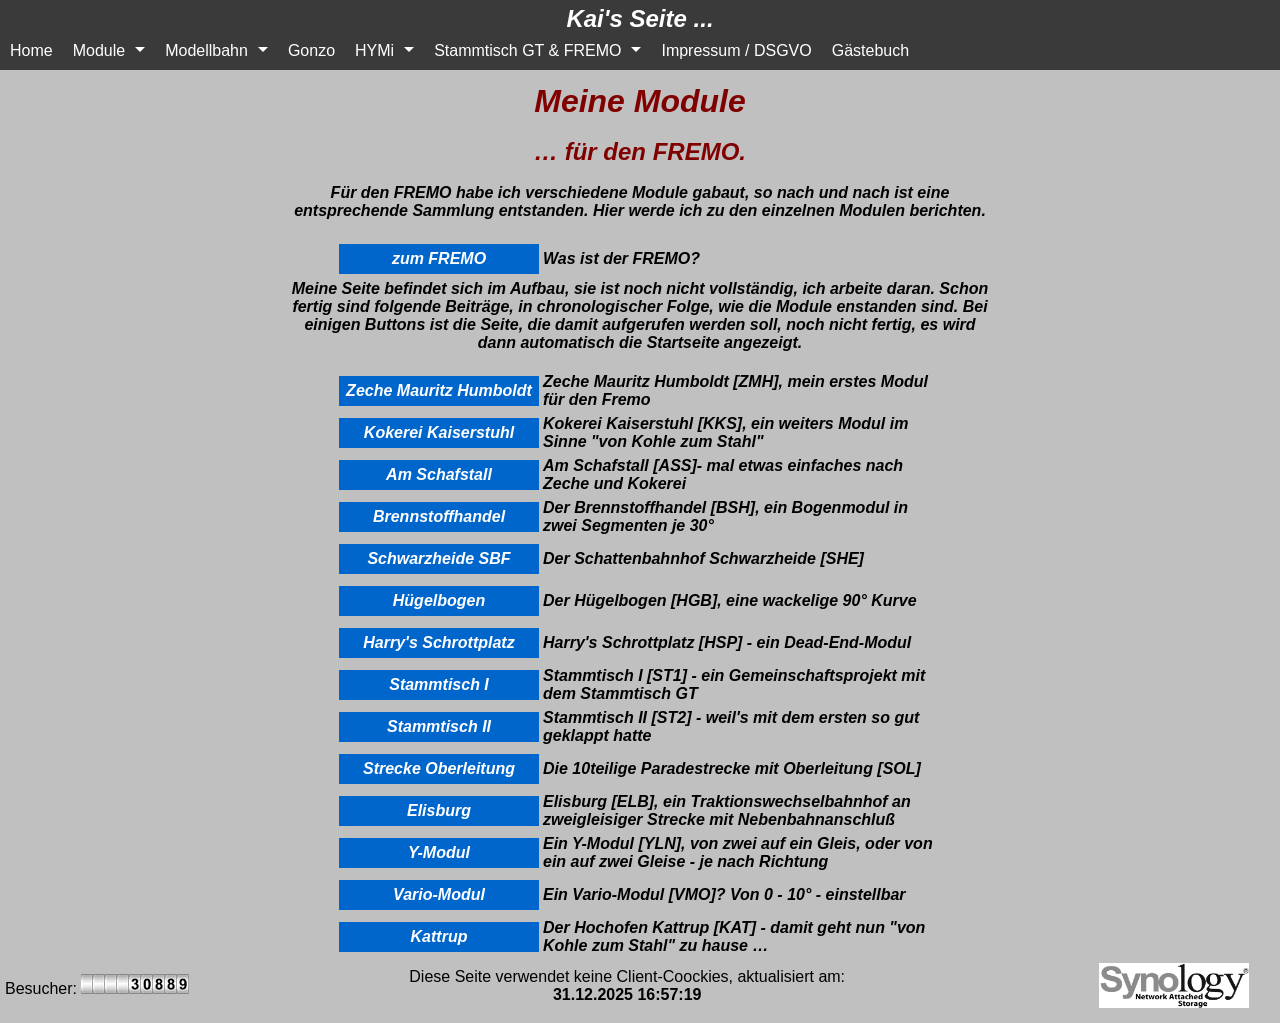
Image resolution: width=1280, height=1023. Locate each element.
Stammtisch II (439, 726)
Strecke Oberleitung (439, 768)
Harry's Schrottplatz (438, 642)
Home (31, 50)
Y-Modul (439, 852)
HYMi (374, 50)
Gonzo (311, 50)
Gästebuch (870, 50)
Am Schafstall (439, 474)
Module (99, 50)
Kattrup (439, 936)
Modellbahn (206, 50)
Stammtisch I (439, 684)
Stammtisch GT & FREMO (527, 50)
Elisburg (439, 810)
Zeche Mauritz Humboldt (439, 390)
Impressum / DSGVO (736, 50)
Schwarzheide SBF (438, 558)
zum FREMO (439, 258)
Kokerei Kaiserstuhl (439, 432)
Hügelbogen (439, 600)
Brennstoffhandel (439, 516)
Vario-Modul (439, 894)
